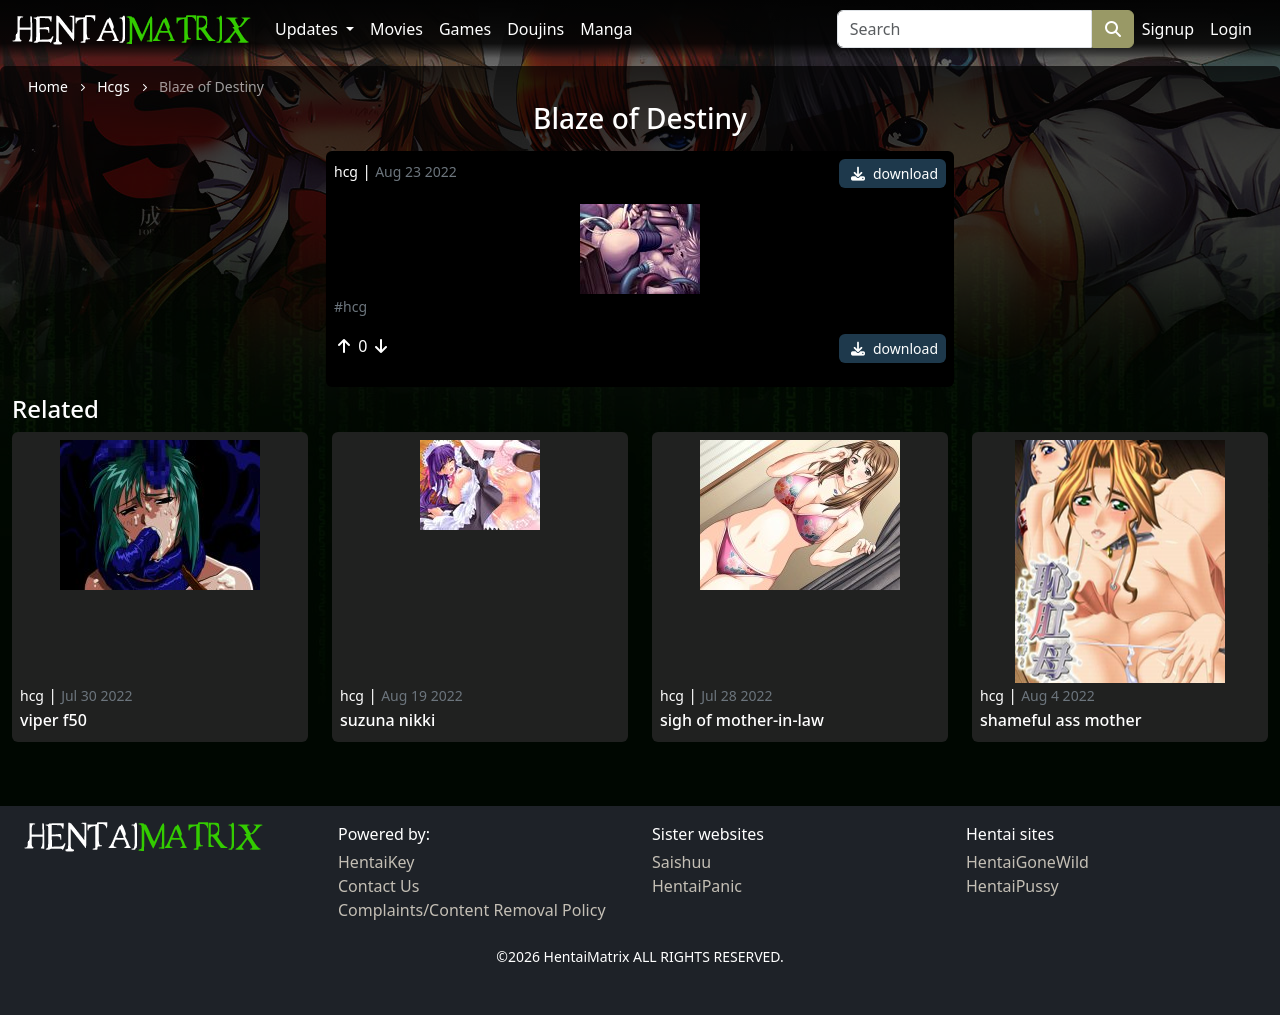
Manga (606, 29)
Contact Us (378, 886)
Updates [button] (308, 29)
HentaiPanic (697, 886)
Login (1231, 29)
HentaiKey (376, 862)
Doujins (535, 29)
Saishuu (681, 862)
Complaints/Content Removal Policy (472, 910)
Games (465, 29)
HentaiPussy (1012, 886)
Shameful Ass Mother (1060, 720)
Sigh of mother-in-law (742, 720)
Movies (396, 29)
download (894, 173)
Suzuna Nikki (387, 720)
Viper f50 (53, 720)
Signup (1168, 29)
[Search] (964, 29)
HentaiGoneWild (1027, 862)
